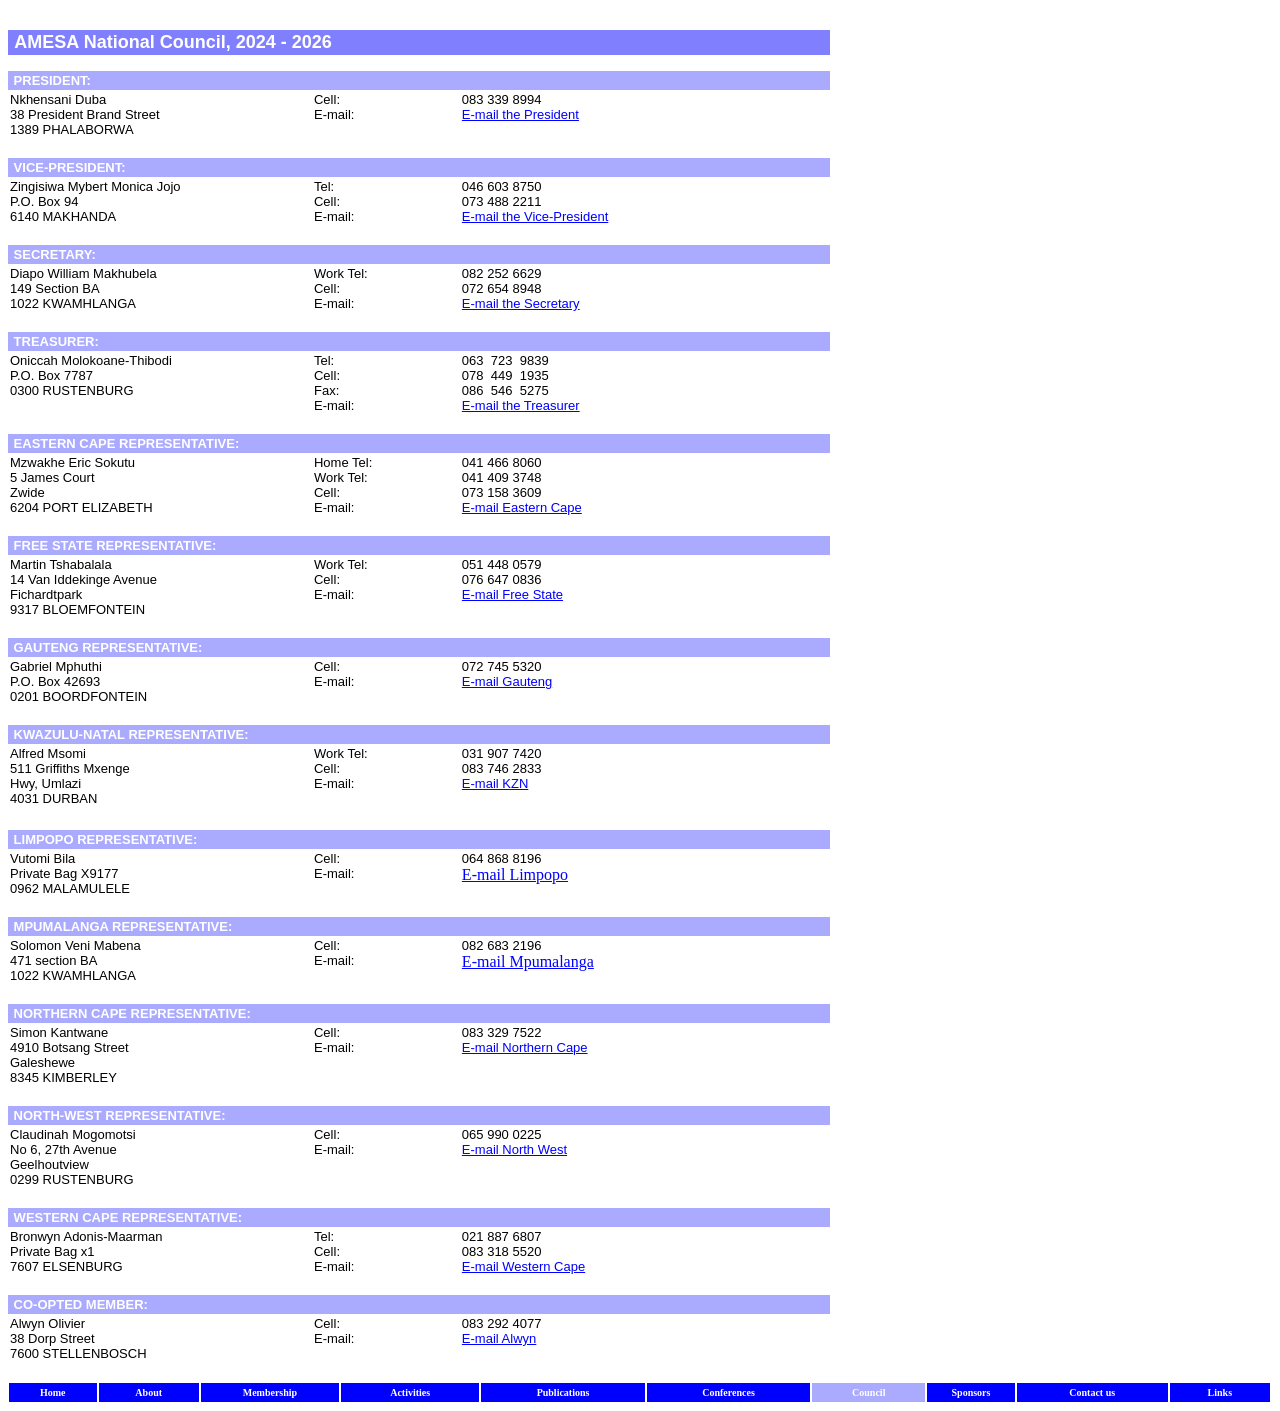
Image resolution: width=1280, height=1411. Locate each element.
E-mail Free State (512, 594)
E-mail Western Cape (523, 1266)
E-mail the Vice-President (535, 216)
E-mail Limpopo (515, 874)
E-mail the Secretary (521, 303)
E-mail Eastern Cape (522, 507)
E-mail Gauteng (507, 681)
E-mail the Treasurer (521, 405)
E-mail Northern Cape (525, 1047)
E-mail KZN (495, 783)
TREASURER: (54, 341)
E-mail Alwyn (499, 1338)
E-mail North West (514, 1149)
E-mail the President (520, 114)
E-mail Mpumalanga (528, 961)
